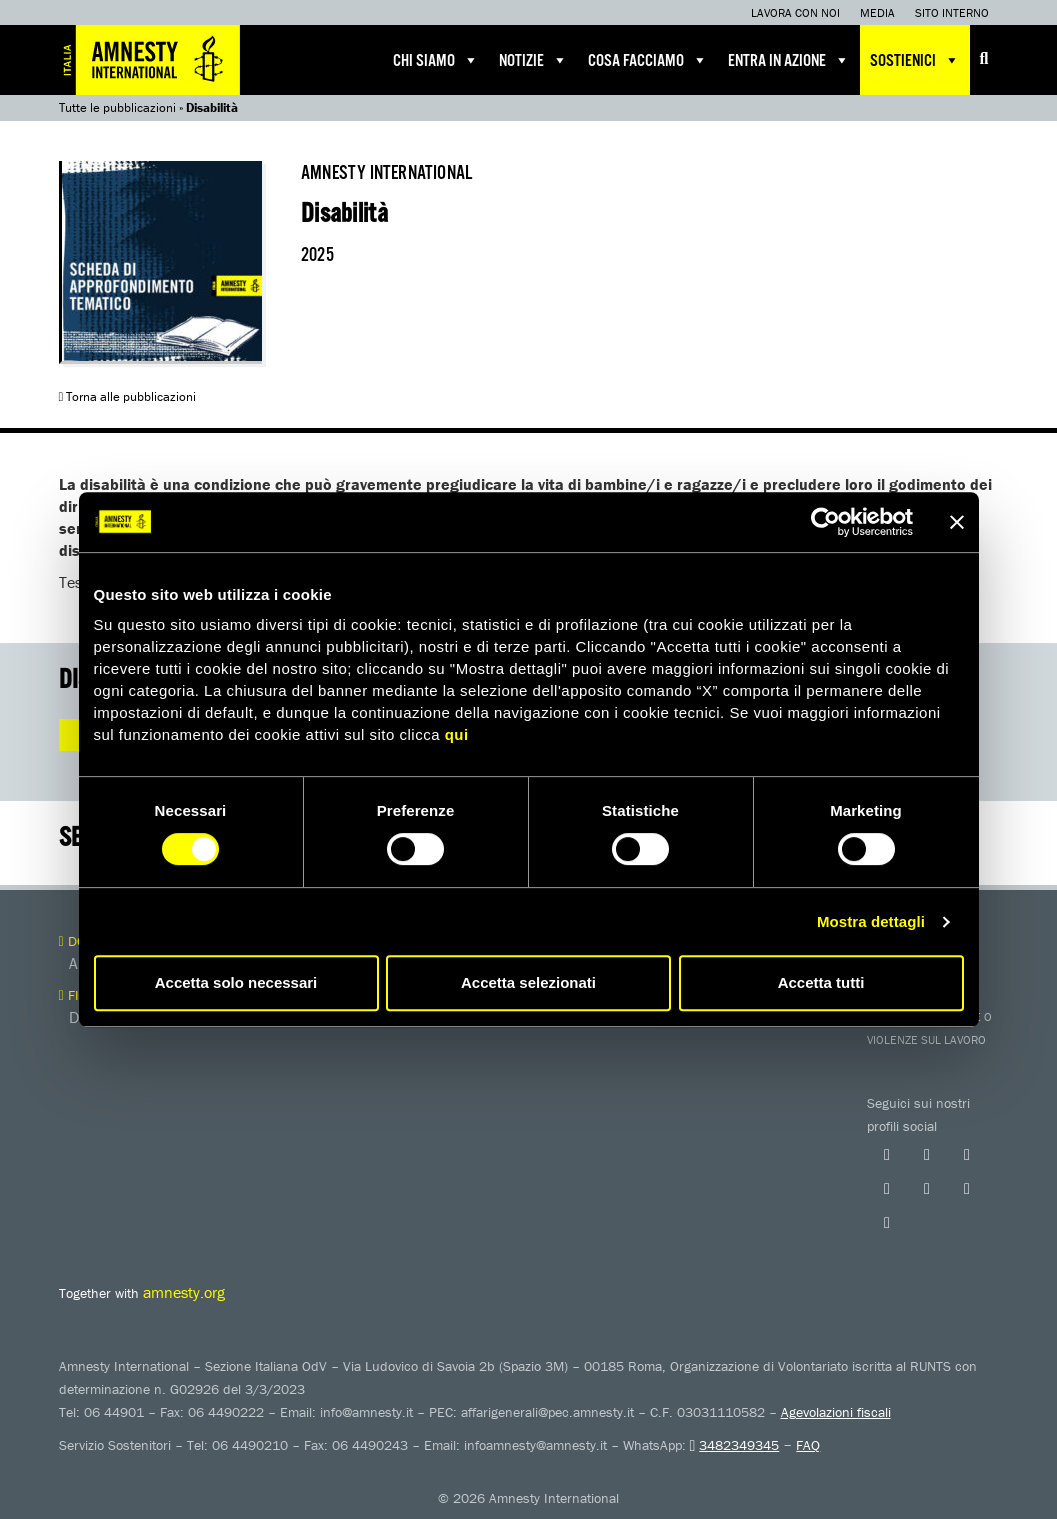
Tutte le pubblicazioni (117, 107)
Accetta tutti (821, 982)
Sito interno (952, 12)
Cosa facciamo (648, 60)
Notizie (533, 60)
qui (457, 734)
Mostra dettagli (871, 921)
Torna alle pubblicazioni (128, 396)
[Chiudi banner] (957, 522)
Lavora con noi (795, 12)
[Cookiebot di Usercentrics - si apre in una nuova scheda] (825, 522)
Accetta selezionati (528, 982)
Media (877, 12)
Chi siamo (436, 60)
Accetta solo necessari (236, 982)
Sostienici (915, 60)
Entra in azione (789, 60)
